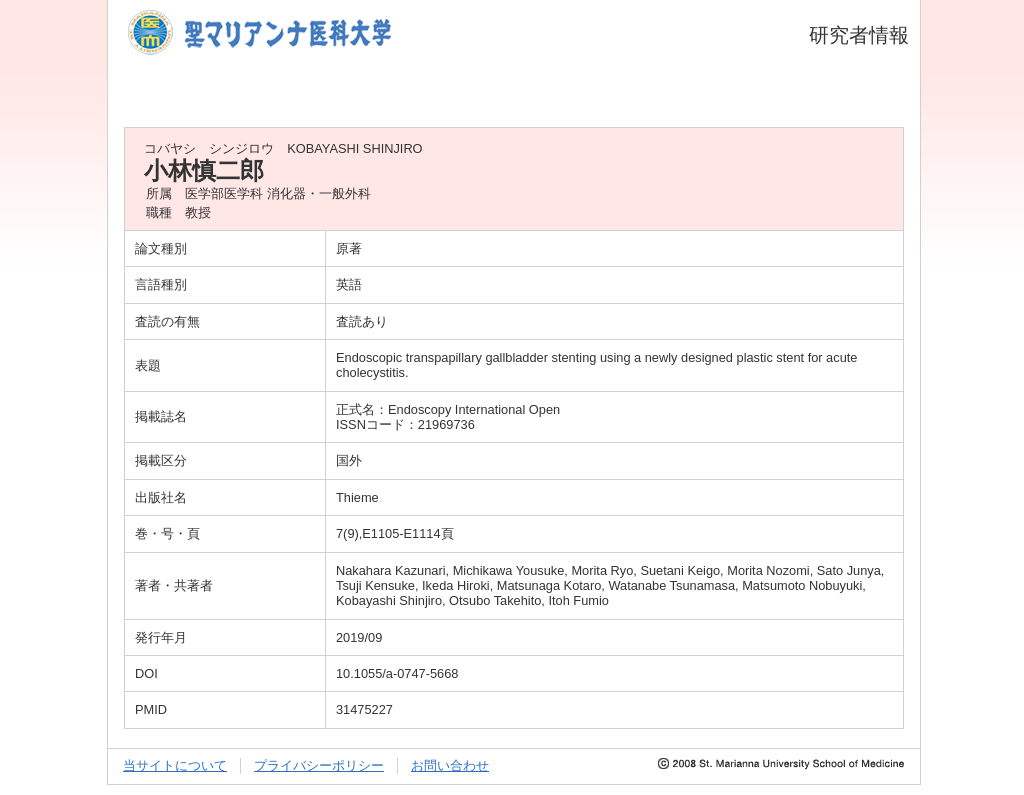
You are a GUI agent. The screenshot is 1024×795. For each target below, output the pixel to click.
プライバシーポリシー (319, 765)
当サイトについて (175, 765)
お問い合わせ (450, 765)
